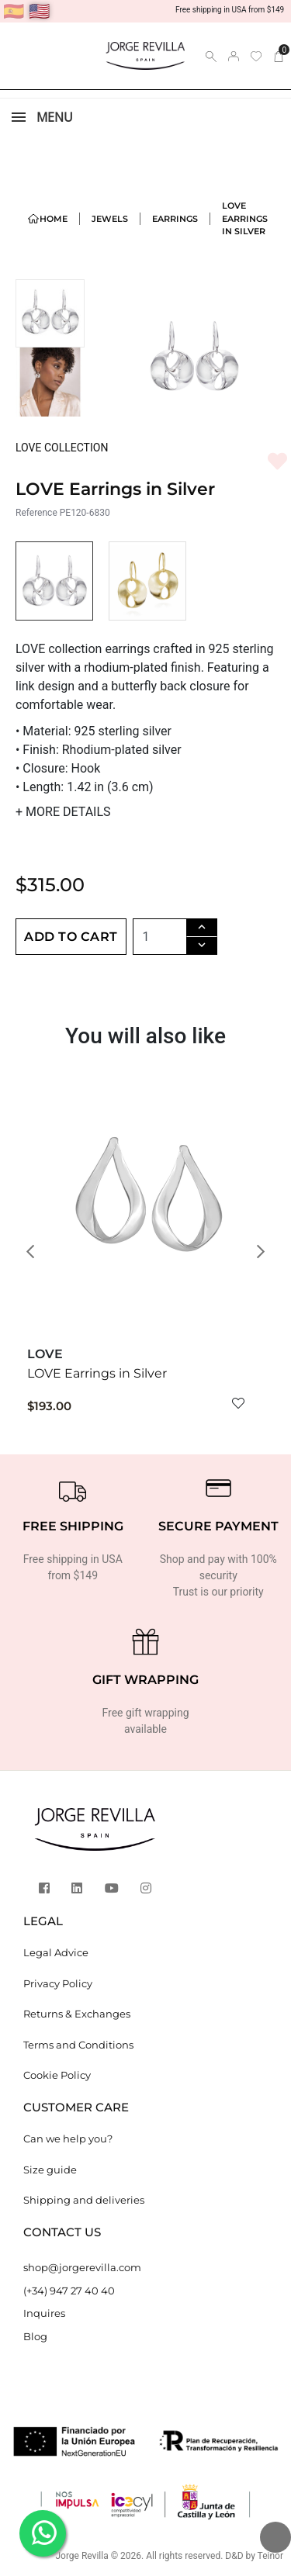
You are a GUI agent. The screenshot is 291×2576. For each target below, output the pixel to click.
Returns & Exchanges (76, 2013)
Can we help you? (68, 2138)
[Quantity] (160, 936)
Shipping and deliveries (83, 2200)
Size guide (50, 2169)
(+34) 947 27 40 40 (69, 2290)
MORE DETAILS (63, 811)
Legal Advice (55, 1952)
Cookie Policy (57, 2075)
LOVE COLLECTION (62, 447)
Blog (35, 2336)
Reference (36, 512)
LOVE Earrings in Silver (97, 1373)
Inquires (44, 2313)
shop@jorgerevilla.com (82, 2267)
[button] (35, 1252)
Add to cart (71, 936)
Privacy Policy (57, 1983)
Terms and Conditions (78, 2044)
